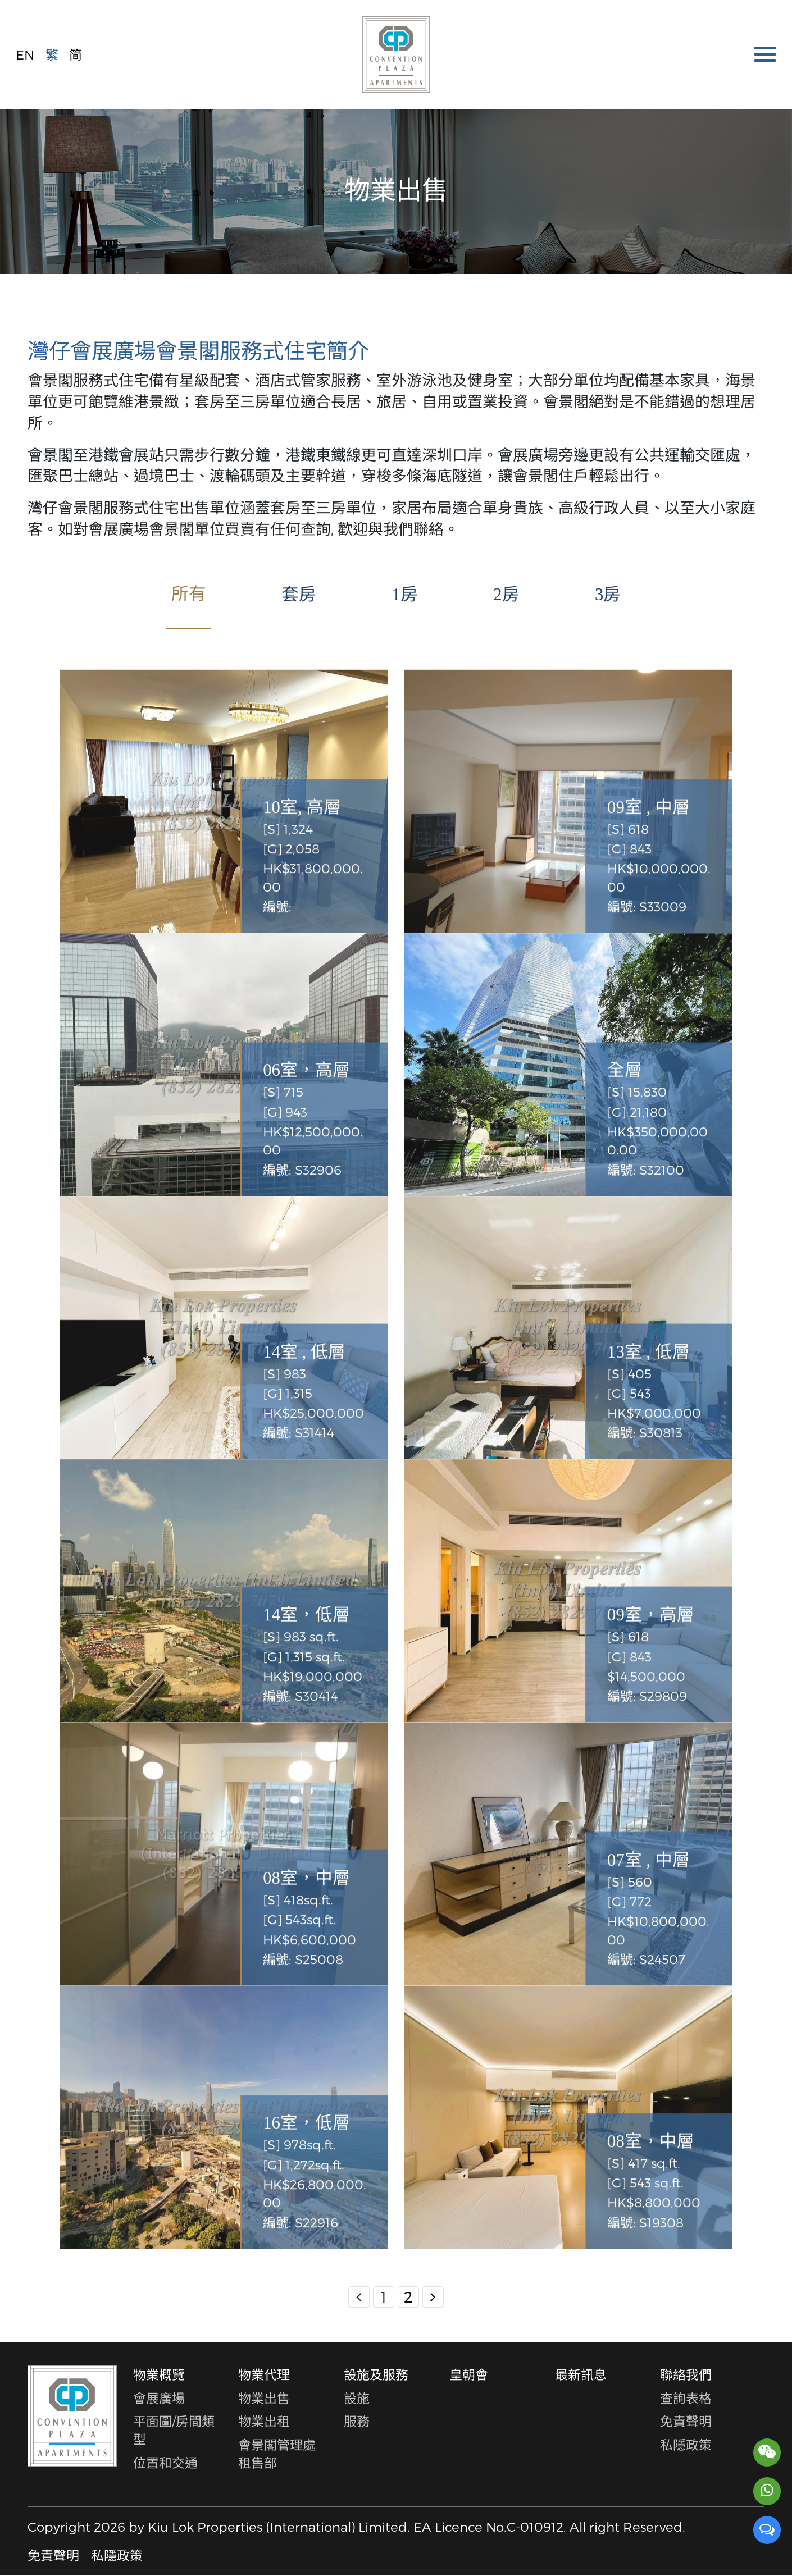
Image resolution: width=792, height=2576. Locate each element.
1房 (404, 594)
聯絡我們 (686, 2374)
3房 (608, 594)
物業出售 (264, 2397)
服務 (357, 2421)
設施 (357, 2397)
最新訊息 (581, 2374)
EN (25, 54)
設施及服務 (376, 2374)
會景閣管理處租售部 (277, 2453)
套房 (298, 594)
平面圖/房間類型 (174, 2430)
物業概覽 (159, 2374)
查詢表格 (686, 2397)
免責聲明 (686, 2421)
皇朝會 (468, 2374)
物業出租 (264, 2421)
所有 (188, 594)
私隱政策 (686, 2444)
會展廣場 (159, 2397)
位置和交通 (165, 2462)
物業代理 (264, 2374)
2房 (506, 594)
